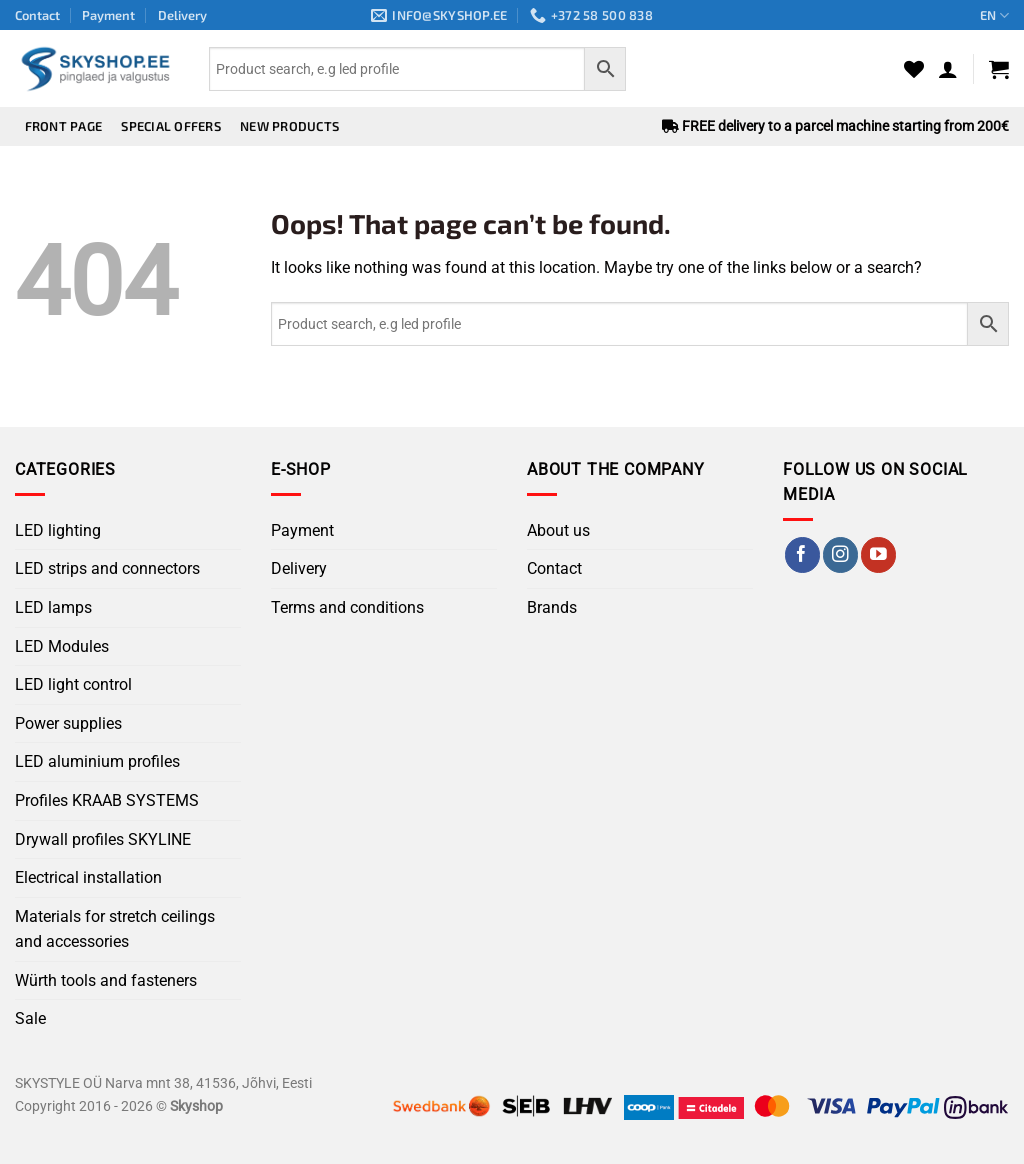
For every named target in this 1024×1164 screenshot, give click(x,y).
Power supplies (68, 723)
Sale (30, 1018)
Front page (64, 126)
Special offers (171, 126)
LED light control (73, 684)
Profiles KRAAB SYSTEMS (107, 800)
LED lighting (58, 530)
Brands (552, 607)
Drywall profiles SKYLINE (103, 839)
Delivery (182, 15)
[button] (948, 69)
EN (994, 15)
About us (558, 530)
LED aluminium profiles (97, 761)
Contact (37, 15)
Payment (108, 15)
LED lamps (53, 607)
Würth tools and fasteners (106, 980)
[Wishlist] (914, 69)
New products (289, 126)
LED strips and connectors (107, 568)
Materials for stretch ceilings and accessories (115, 929)
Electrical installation (88, 877)
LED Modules (62, 646)
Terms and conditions (347, 607)
